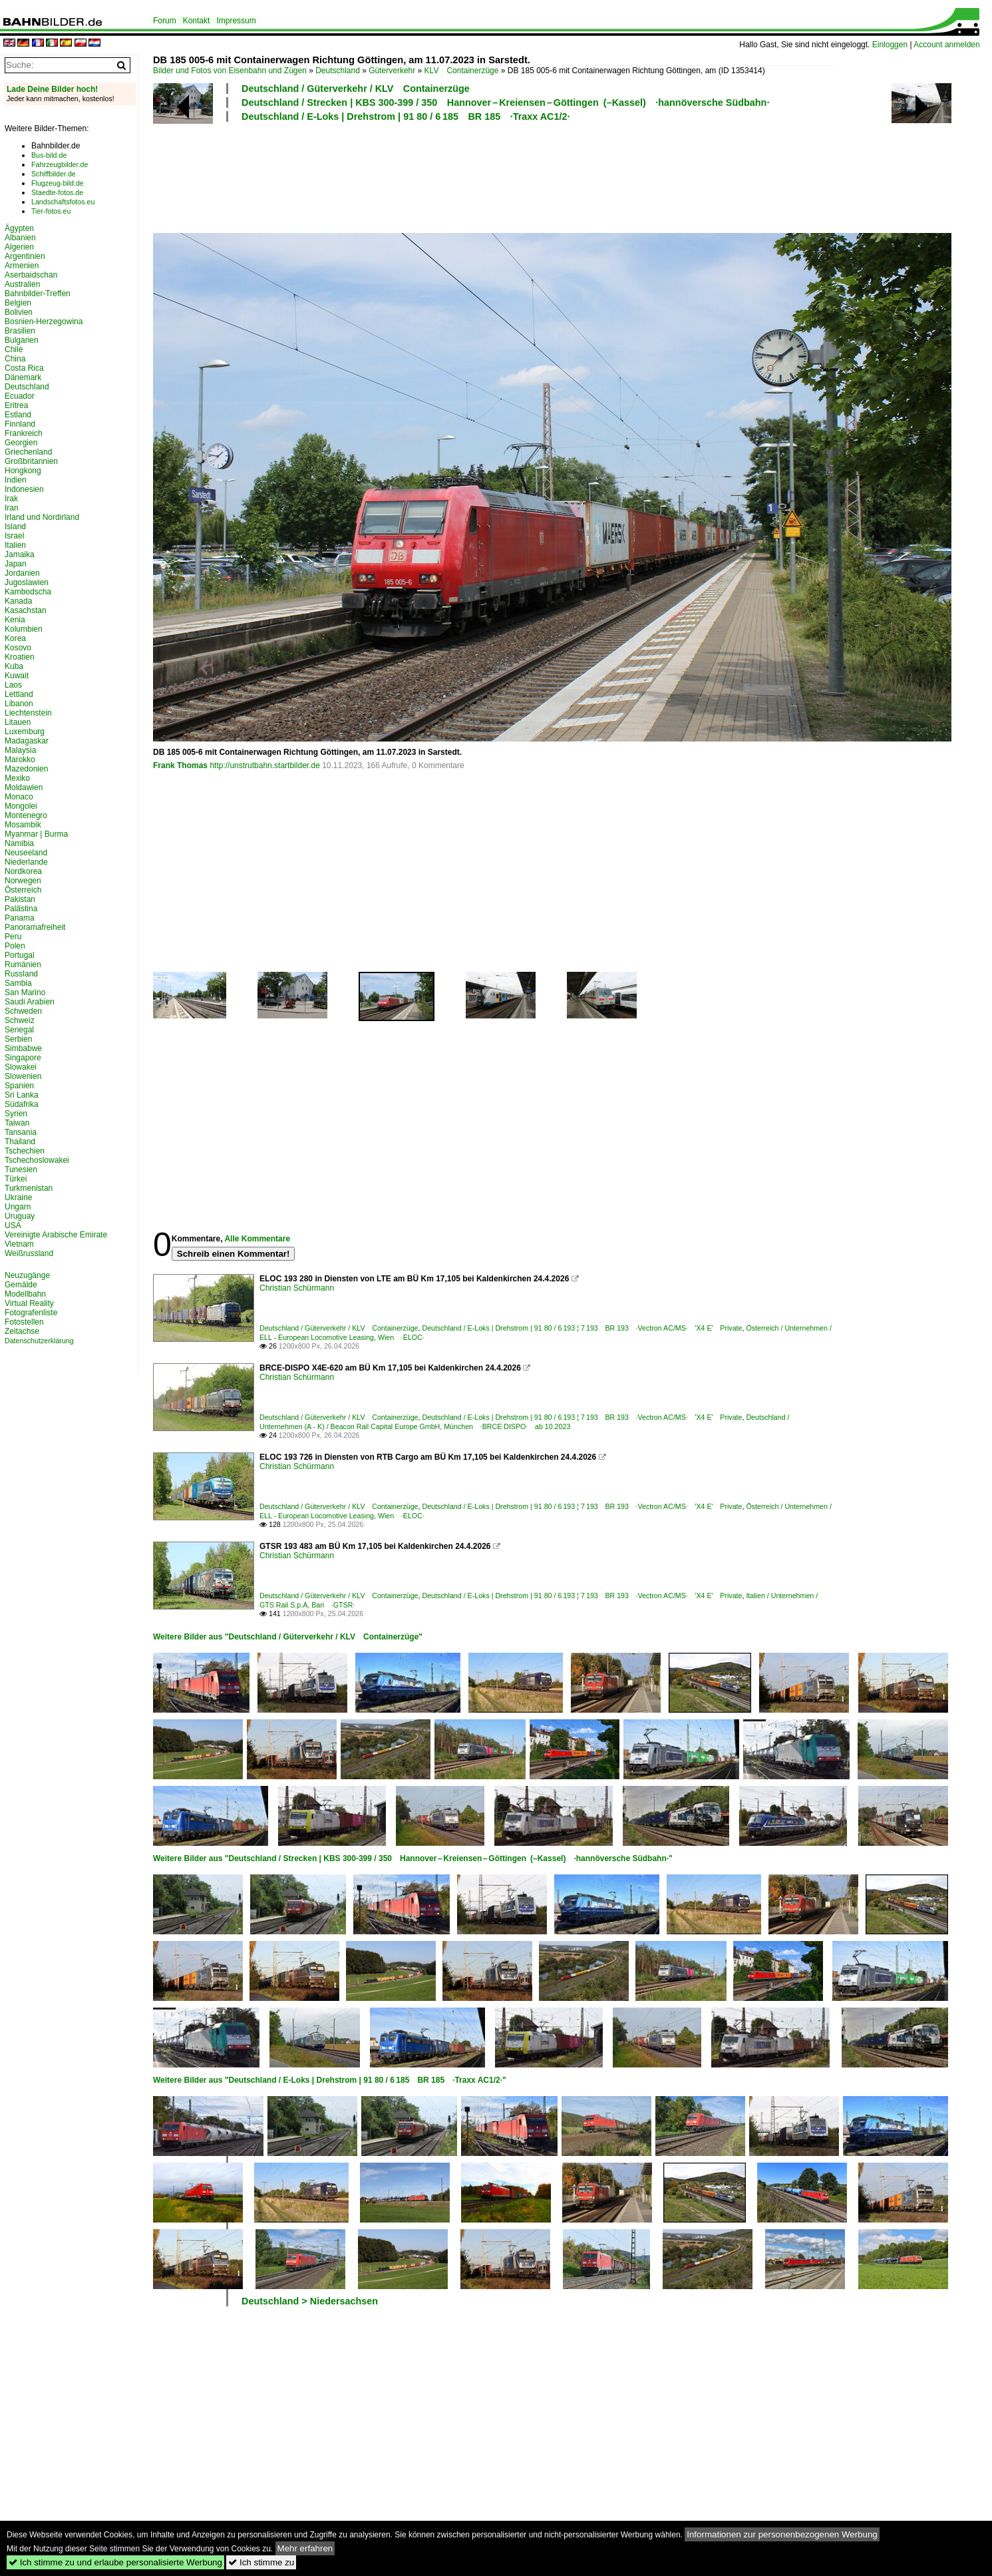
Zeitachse (22, 1331)
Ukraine (18, 1197)
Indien (16, 480)
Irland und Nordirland (42, 517)
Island (15, 526)
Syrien (16, 1113)
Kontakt (196, 20)
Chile (14, 349)
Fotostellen (24, 1322)
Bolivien (19, 312)
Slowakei (21, 1067)
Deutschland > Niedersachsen (310, 2301)
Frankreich (24, 433)
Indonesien (24, 489)
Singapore (23, 1057)
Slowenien (23, 1076)
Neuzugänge (27, 1275)
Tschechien (25, 1151)
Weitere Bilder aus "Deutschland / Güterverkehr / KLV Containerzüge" (287, 1636)
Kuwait (17, 675)
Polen (15, 946)
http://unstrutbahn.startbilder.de (264, 765)
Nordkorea (23, 871)
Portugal (20, 955)
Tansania (21, 1132)
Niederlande (26, 862)
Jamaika (20, 554)
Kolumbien (24, 629)
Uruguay (20, 1216)
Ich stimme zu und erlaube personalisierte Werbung (115, 2562)
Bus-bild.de (49, 155)
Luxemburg (25, 731)
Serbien (18, 1039)
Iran (12, 508)
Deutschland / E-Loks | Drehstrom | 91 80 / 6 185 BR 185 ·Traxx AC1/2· (406, 116)
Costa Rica (24, 368)
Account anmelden (946, 44)
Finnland (20, 424)
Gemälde (21, 1284)
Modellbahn (25, 1294)
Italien (15, 545)
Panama (20, 918)
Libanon (19, 703)
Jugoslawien (27, 582)
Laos (13, 685)
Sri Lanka (22, 1095)
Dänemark (23, 377)
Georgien (21, 442)
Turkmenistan (29, 1188)
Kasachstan (26, 610)
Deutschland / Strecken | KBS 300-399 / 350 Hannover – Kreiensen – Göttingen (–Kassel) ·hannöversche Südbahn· (505, 102)
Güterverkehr (392, 70)
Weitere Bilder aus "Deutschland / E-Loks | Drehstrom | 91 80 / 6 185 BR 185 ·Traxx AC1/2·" (329, 2080)
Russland (21, 973)
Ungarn (18, 1206)
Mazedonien (26, 768)
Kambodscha (28, 591)
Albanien (20, 237)
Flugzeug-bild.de (57, 183)
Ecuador (20, 396)
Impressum (235, 20)
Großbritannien (31, 461)
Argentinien (25, 256)
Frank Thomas (180, 765)
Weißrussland (29, 1253)
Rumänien (23, 964)
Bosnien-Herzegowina (44, 321)
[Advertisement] (493, 176)
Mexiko (17, 778)
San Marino (25, 992)
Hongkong (23, 470)
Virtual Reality (29, 1303)
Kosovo (18, 647)
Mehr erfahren (305, 2548)
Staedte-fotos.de (57, 192)
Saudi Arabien (30, 1001)
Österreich (23, 890)
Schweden (23, 1011)
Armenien (22, 265)
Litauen (18, 722)
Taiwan (17, 1123)
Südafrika (22, 1104)
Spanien (19, 1085)
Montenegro (26, 815)
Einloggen (890, 44)
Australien (22, 284)
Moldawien (24, 787)
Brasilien (20, 330)
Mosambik (23, 824)
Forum (164, 20)
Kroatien (20, 657)
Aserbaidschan (31, 275)
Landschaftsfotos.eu (62, 202)
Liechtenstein (28, 713)
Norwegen (23, 880)
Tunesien (21, 1169)
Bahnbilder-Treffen (38, 293)
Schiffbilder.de (53, 174)
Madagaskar (27, 741)
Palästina (21, 908)
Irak (11, 498)
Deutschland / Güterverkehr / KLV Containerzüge (356, 88)
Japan (16, 563)
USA (13, 1225)
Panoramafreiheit (35, 927)
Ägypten (19, 228)
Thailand (20, 1141)
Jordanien (22, 573)
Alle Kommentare (257, 1238)
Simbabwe (23, 1048)
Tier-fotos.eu (51, 211)
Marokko (20, 759)
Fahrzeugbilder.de (59, 164)
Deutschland (337, 70)
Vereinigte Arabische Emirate (56, 1234)
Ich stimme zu (261, 2562)
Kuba (14, 666)
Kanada (18, 601)
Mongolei (21, 806)
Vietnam (19, 1244)
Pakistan (20, 899)
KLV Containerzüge (461, 70)
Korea (15, 638)
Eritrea (16, 405)
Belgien (18, 303)
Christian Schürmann (296, 1288)
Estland (18, 414)
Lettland (19, 694)
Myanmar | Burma (36, 834)
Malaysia (20, 750)
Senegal (19, 1029)
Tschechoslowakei (37, 1160)
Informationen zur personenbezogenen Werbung (782, 2534)
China (15, 358)
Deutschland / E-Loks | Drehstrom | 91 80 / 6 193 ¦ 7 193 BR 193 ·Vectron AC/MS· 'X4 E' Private (582, 1328)
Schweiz (20, 1020)
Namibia (19, 843)
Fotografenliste (31, 1312)
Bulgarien (22, 340)
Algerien (19, 247)
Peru (13, 936)
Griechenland (28, 452)
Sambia (18, 983)
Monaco (19, 796)
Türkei (16, 1178)
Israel (14, 535)
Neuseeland (26, 852)
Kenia (15, 619)
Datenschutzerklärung (39, 1341)
